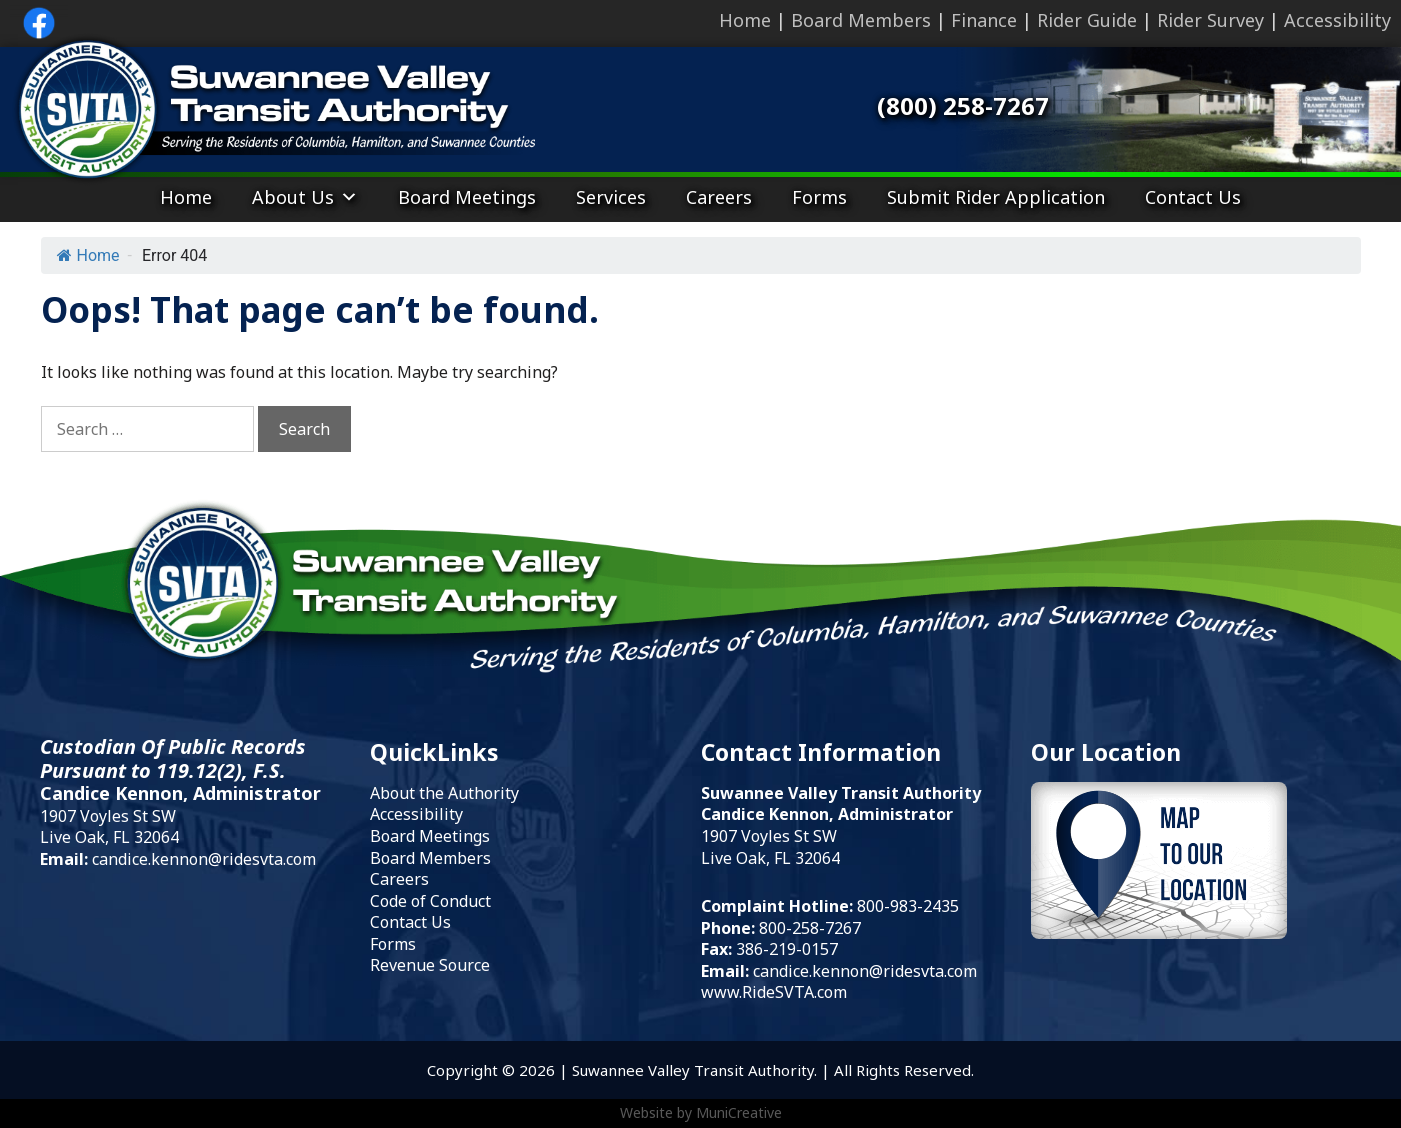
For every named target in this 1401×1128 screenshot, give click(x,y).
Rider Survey (1210, 20)
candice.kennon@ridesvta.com (204, 859)
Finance (984, 20)
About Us (305, 197)
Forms (819, 197)
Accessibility (1337, 20)
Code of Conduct (430, 901)
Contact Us (1193, 197)
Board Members (861, 20)
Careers (719, 197)
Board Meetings (467, 197)
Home (745, 20)
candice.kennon (811, 971)
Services (611, 197)
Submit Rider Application (996, 197)
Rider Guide (1087, 20)
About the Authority (444, 793)
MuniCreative (739, 1112)
